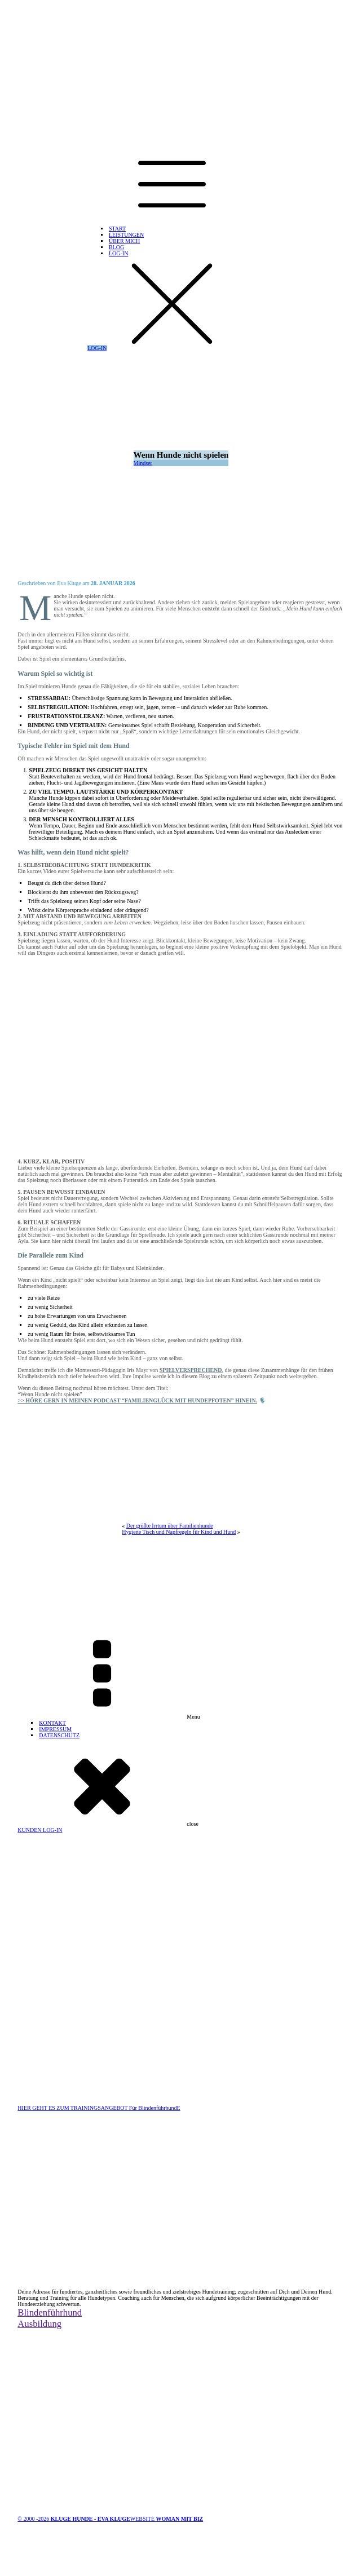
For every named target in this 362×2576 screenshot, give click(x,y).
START (117, 228)
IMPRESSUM (55, 1729)
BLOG (116, 247)
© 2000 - (73, 2519)
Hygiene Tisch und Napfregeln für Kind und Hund (179, 1532)
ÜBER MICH (124, 241)
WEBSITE (167, 2519)
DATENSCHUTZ (59, 1735)
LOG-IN (118, 253)
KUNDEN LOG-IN (39, 1830)
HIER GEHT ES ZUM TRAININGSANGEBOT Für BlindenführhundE (98, 2108)
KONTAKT (52, 1723)
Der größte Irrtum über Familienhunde (169, 1525)
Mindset (143, 463)
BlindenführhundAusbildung (49, 2318)
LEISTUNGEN (126, 235)
